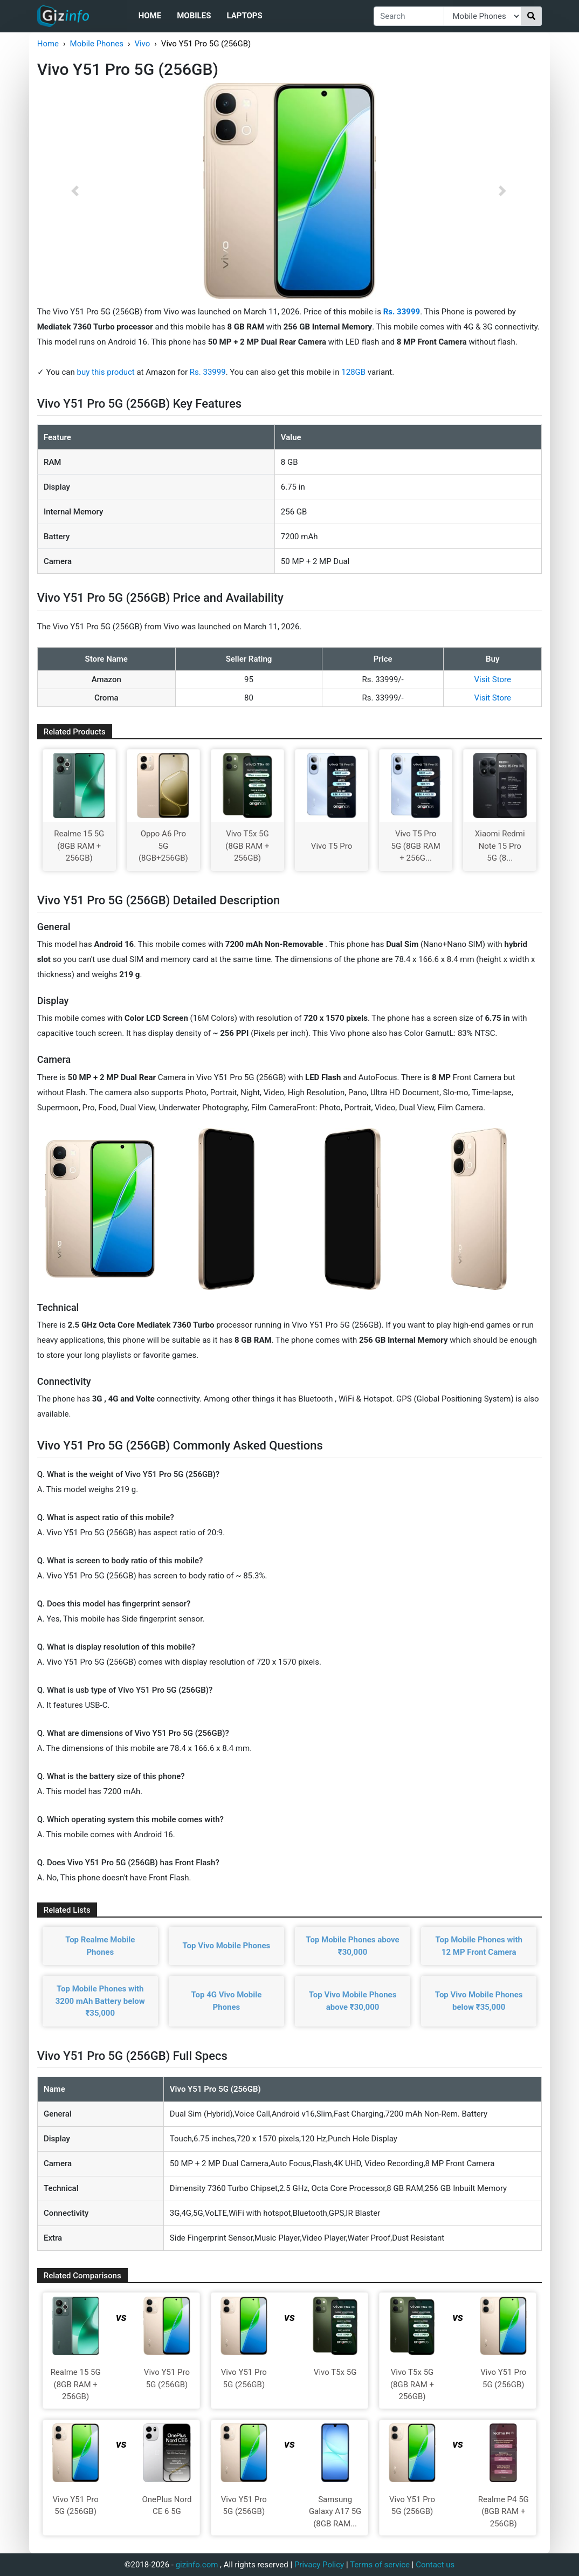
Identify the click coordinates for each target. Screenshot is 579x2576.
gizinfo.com (197, 2565)
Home (150, 15)
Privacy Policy (319, 2565)
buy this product (106, 372)
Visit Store (492, 679)
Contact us (435, 2565)
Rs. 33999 (208, 372)
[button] (75, 191)
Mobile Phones (96, 44)
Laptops (244, 15)
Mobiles (194, 15)
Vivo (142, 44)
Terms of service (380, 2565)
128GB (354, 372)
